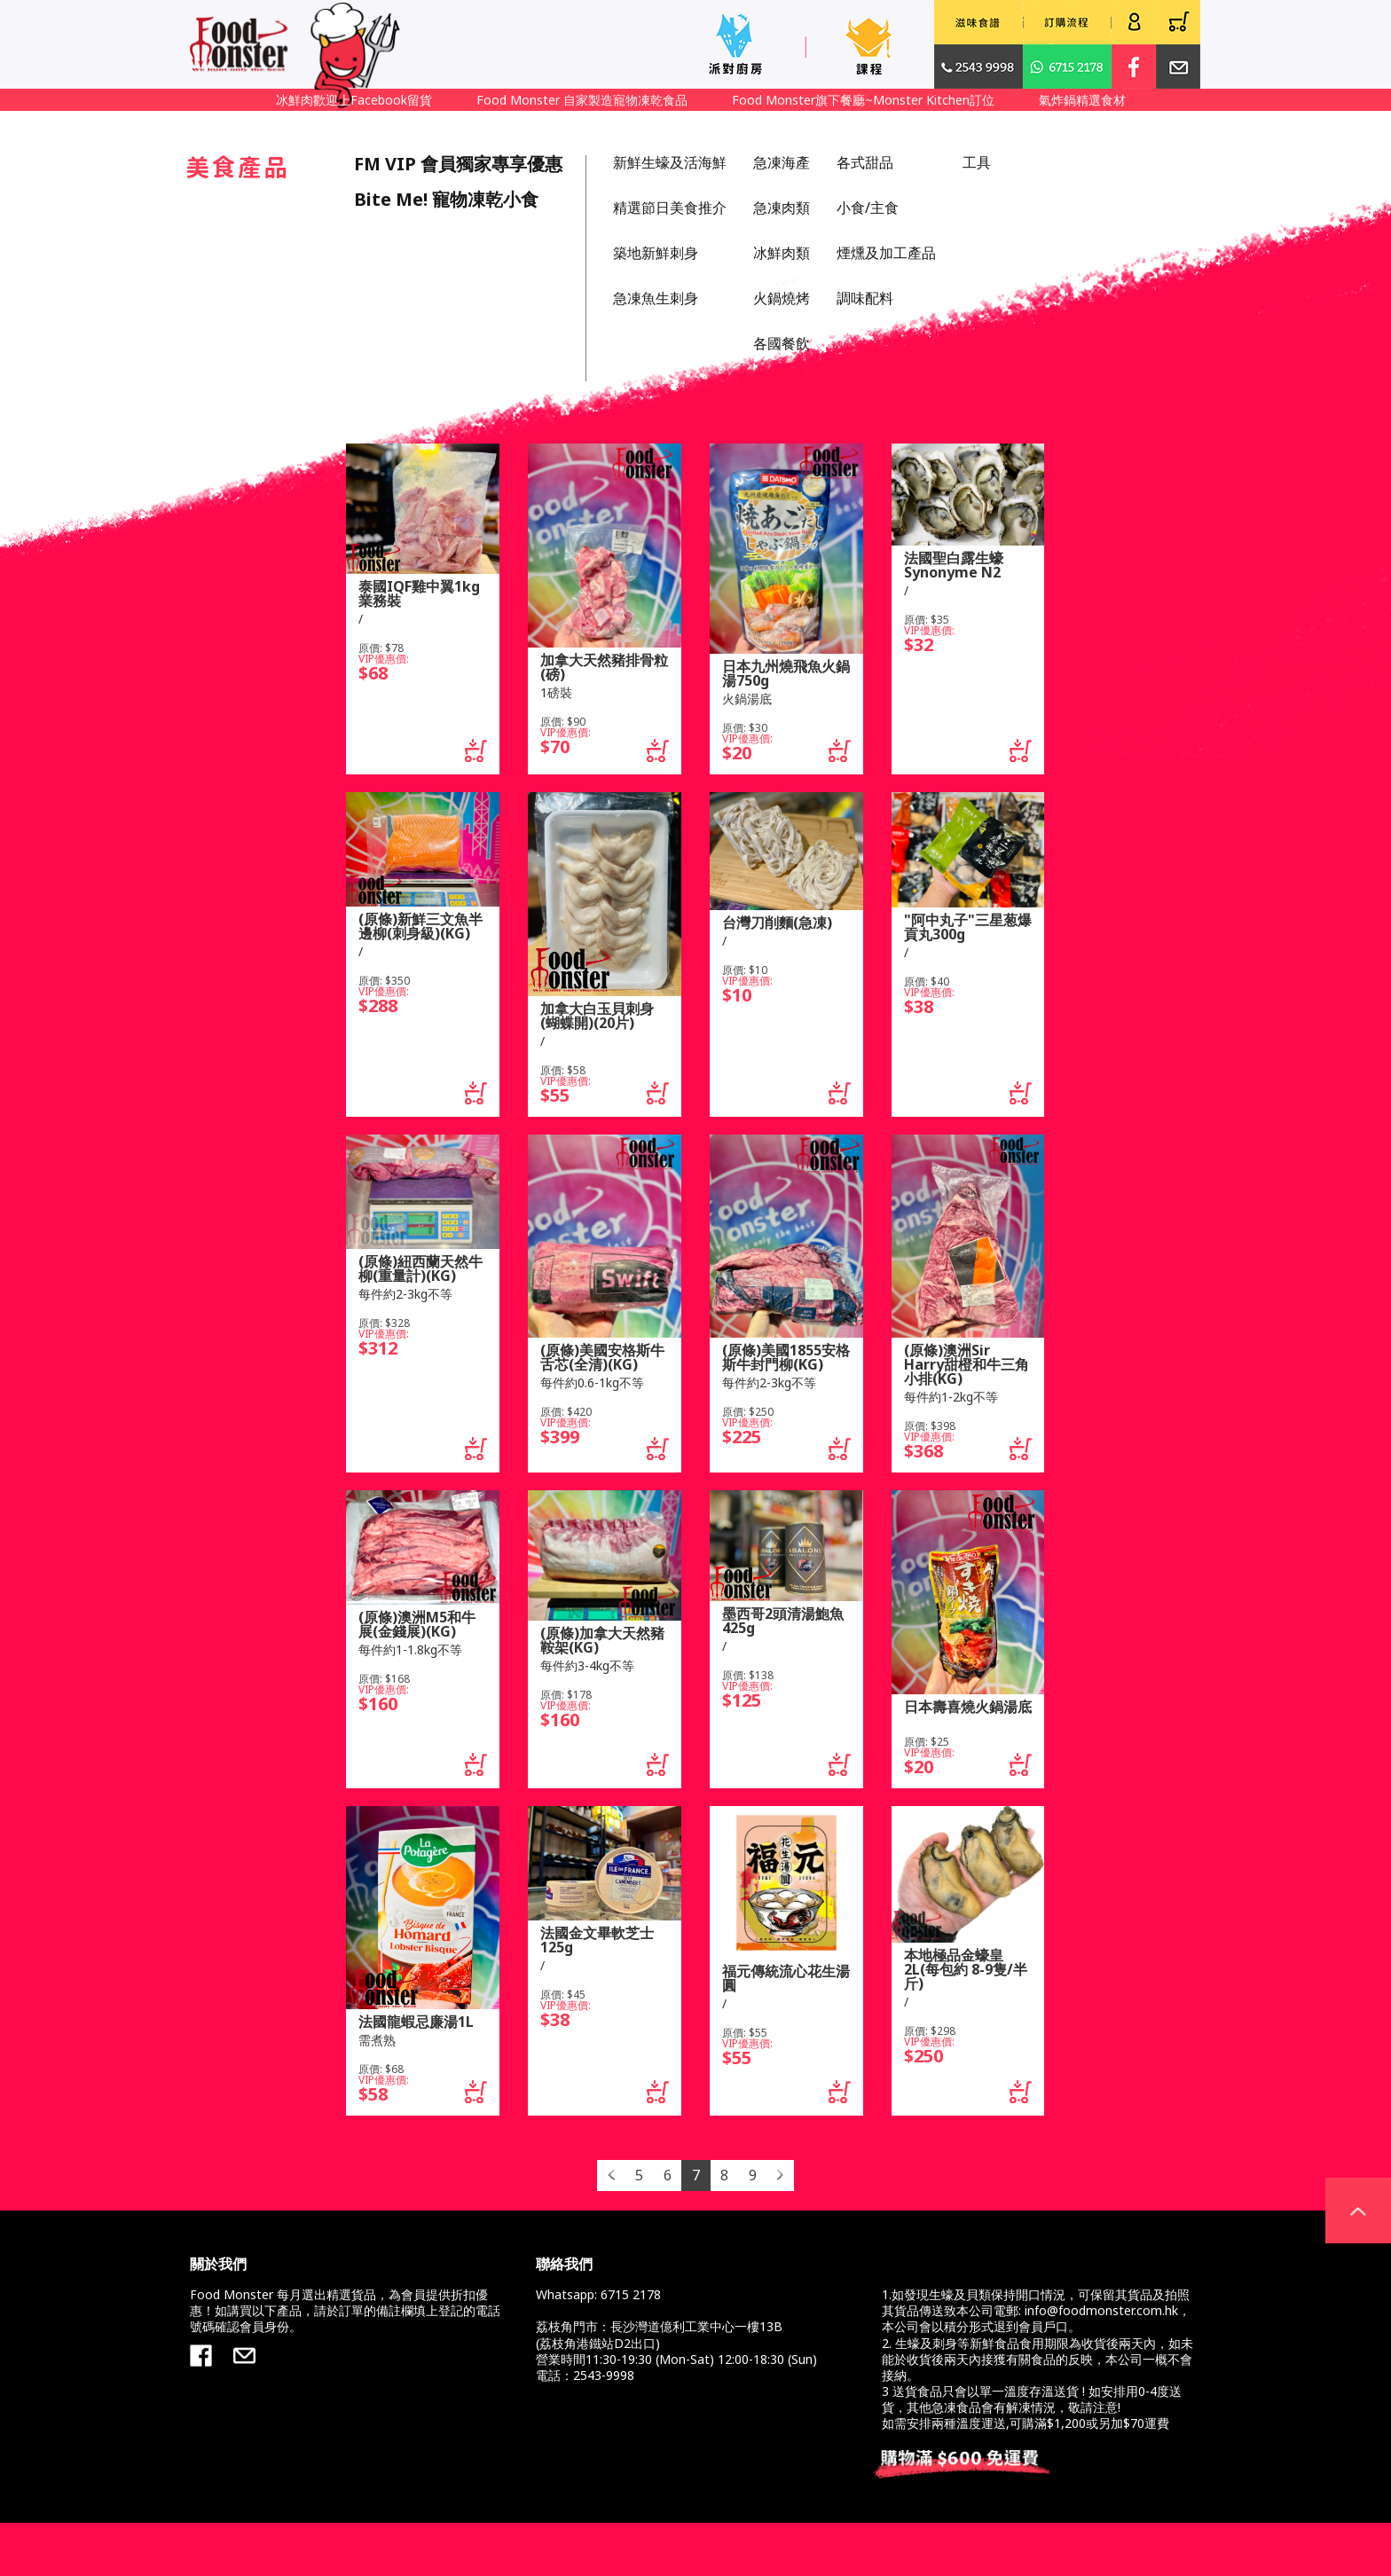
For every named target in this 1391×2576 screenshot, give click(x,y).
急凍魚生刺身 (655, 298)
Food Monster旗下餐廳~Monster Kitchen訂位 (863, 99)
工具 (977, 162)
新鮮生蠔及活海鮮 (670, 162)
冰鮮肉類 (781, 253)
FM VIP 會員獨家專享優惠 (458, 164)
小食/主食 (868, 207)
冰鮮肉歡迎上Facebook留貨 (354, 99)
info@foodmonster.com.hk (1101, 2310)
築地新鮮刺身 (655, 253)
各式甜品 (865, 162)
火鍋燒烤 (781, 298)
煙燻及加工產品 (886, 253)
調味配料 (865, 298)
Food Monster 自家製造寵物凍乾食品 (582, 99)
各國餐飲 (781, 343)
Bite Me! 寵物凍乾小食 (446, 199)
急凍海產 (781, 162)
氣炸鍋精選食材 (1082, 99)
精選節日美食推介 (670, 207)
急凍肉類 (781, 207)
